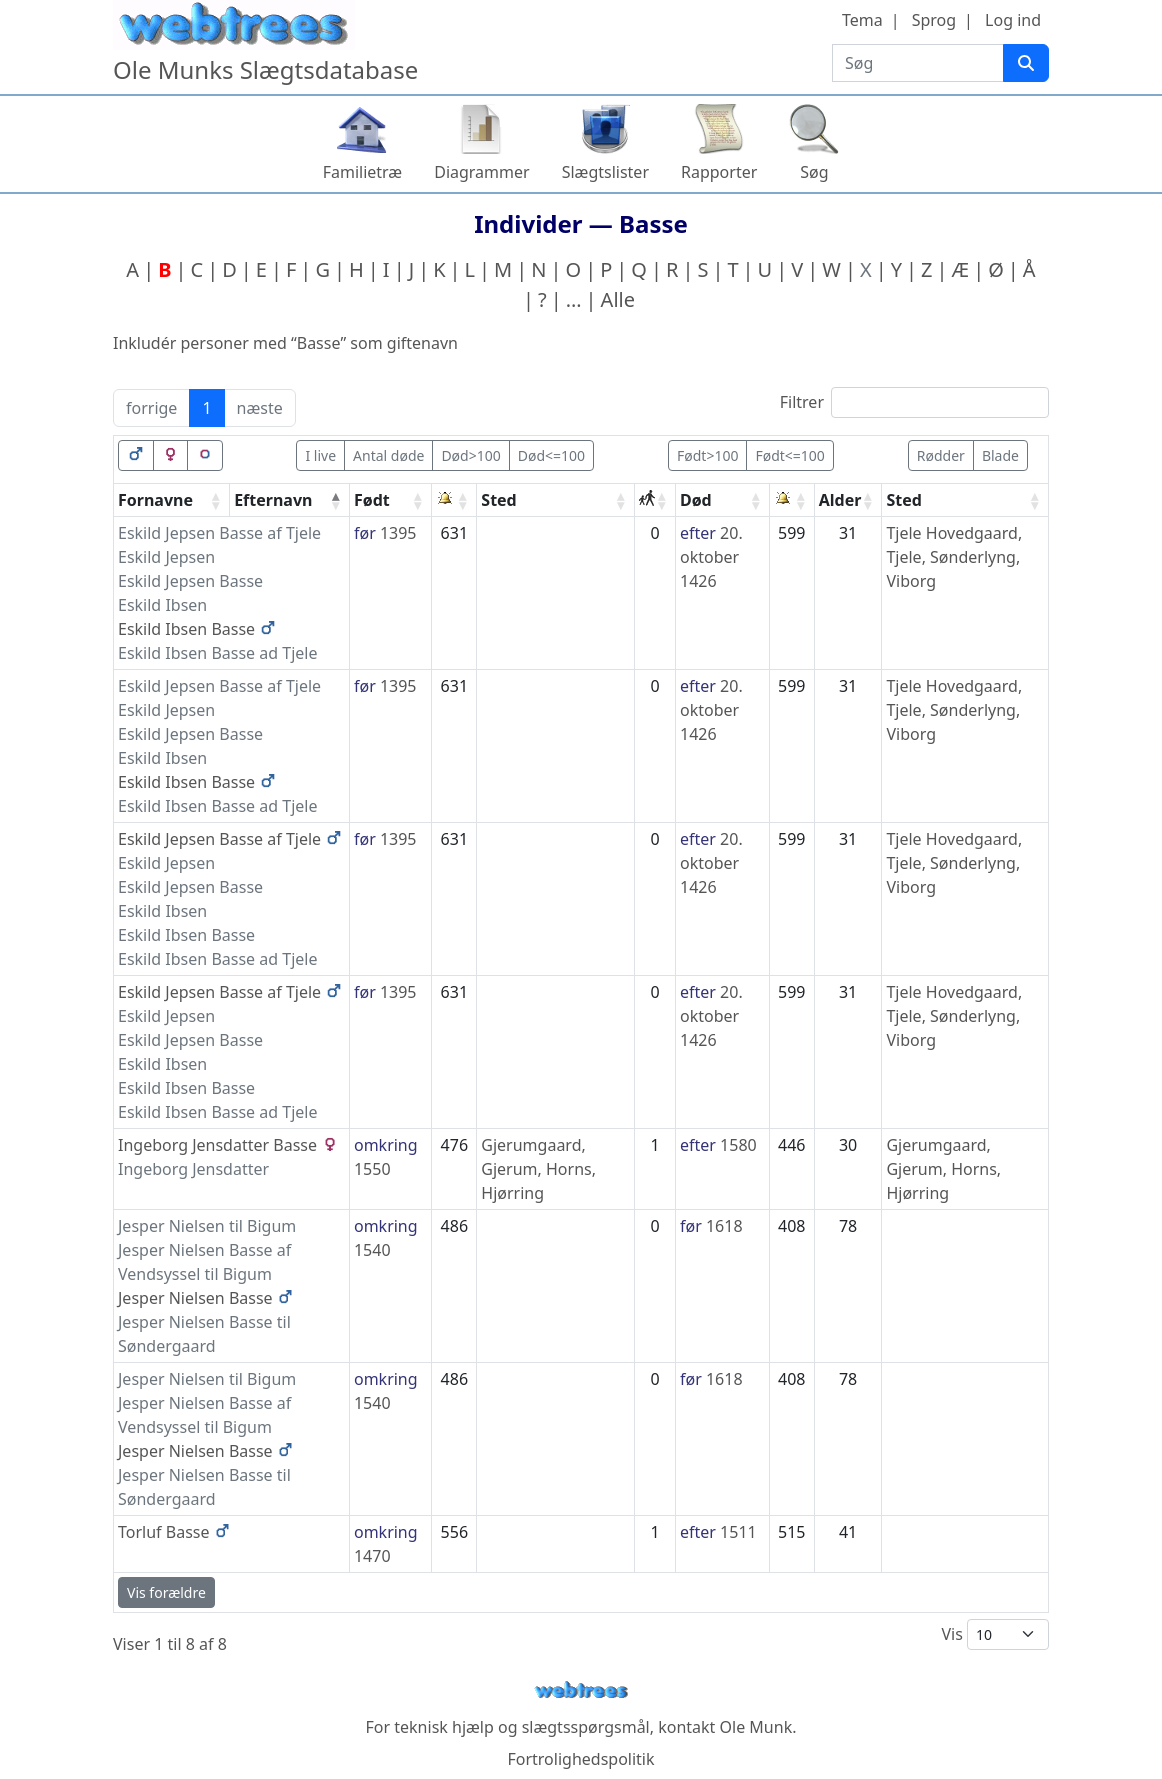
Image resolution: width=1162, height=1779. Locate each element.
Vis (995, 1634)
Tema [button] (862, 20)
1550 (372, 1169)
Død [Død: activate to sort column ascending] (696, 500)
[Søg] (1026, 63)
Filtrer (914, 402)
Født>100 (707, 455)
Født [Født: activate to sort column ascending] (372, 500)
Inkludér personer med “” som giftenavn (285, 343)
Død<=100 (551, 455)
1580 (738, 1145)
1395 (398, 533)
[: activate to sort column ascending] (454, 500)
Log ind (1013, 20)
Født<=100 (789, 455)
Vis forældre (166, 1592)
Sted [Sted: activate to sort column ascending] (498, 500)
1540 (372, 1250)
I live (320, 455)
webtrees (581, 1690)
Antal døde (388, 455)
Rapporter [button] (719, 172)
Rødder (941, 455)
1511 (738, 1532)
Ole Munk (756, 1727)
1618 (724, 1226)
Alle (618, 299)
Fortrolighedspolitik (580, 1759)
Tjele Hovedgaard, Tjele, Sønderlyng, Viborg (954, 557)
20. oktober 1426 (711, 557)
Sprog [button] (934, 20)
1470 (372, 1556)
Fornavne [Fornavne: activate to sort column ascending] (155, 500)
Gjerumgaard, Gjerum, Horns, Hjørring (538, 1169)
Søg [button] (814, 172)
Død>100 (470, 455)
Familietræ (363, 172)
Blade (1000, 455)
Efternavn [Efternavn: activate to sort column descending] (273, 500)
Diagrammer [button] (481, 172)
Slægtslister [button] (605, 172)
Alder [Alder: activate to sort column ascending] (840, 500)
